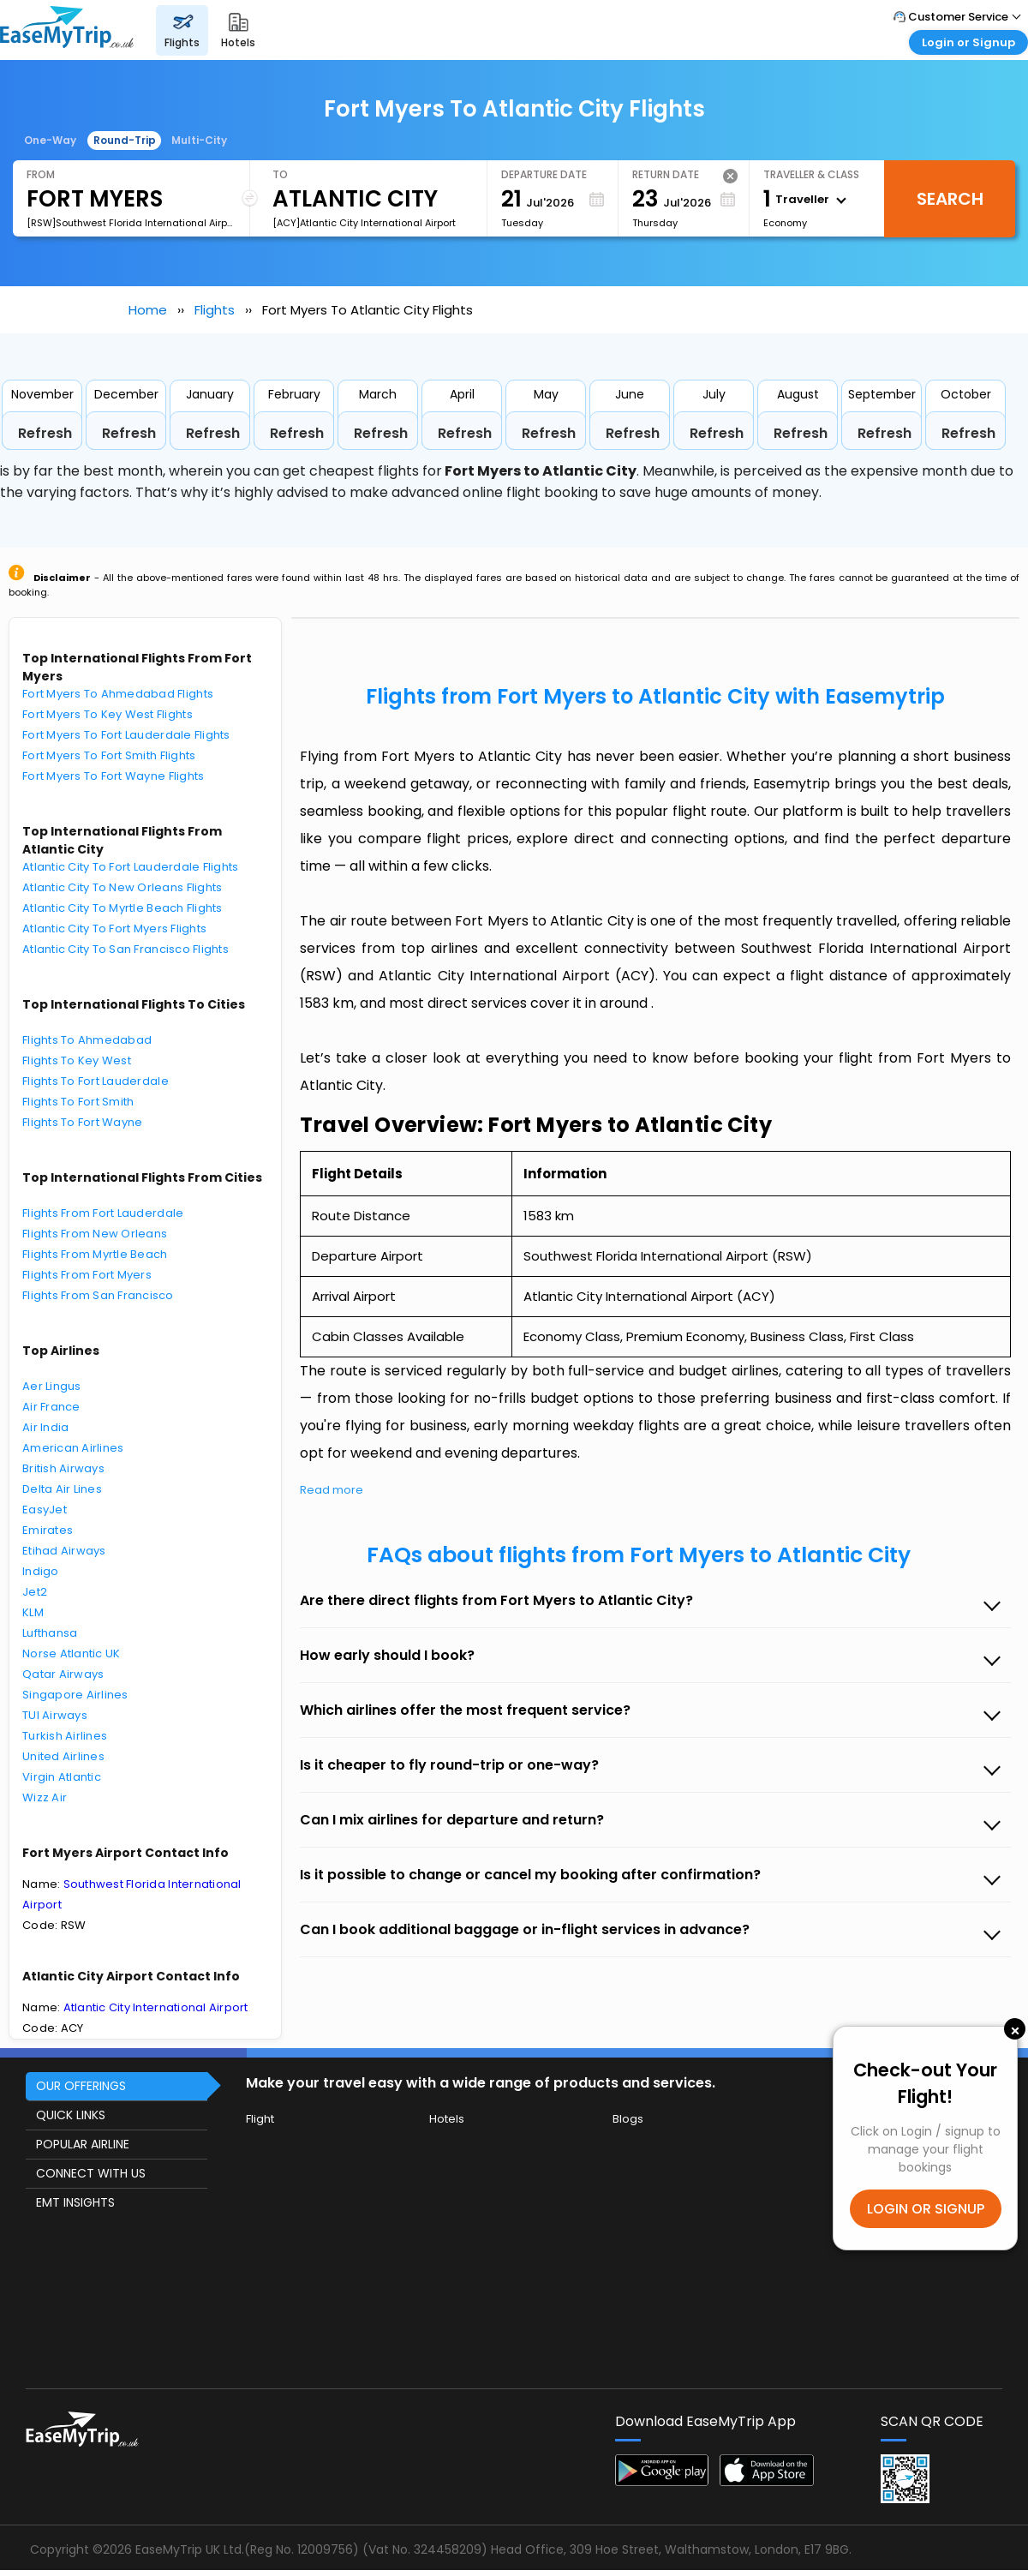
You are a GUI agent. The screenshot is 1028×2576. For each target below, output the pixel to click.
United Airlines (63, 1756)
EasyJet (44, 1509)
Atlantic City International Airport (155, 2007)
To (280, 174)
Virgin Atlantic (61, 1777)
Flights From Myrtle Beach (95, 1254)
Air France (51, 1407)
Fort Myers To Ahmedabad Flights (117, 694)
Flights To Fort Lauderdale (95, 1081)
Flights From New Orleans (94, 1233)
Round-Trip (124, 140)
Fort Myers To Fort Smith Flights (108, 755)
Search (950, 199)
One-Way (50, 140)
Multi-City (199, 140)
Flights (214, 310)
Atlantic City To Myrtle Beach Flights (122, 908)
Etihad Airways (64, 1551)
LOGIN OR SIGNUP (925, 2209)
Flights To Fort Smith (78, 1101)
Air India (45, 1427)
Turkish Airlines (64, 1736)
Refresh (45, 433)
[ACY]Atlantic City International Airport (364, 223)
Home (147, 310)
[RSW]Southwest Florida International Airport (131, 223)
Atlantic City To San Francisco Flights (125, 949)
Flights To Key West (76, 1060)
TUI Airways (54, 1715)
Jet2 (34, 1592)
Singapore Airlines (75, 1694)
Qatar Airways (63, 1674)
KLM (33, 1612)
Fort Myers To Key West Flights (107, 714)
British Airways (63, 1468)
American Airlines (72, 1448)
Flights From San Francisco (98, 1295)
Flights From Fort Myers (87, 1275)
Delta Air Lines (62, 1489)
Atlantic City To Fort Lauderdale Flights (130, 867)
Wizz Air (44, 1797)
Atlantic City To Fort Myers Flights (114, 928)
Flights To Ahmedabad (87, 1040)
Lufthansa (49, 1633)
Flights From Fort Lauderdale (102, 1213)
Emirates (47, 1530)
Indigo (40, 1571)
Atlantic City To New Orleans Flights (122, 887)
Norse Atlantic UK (71, 1653)
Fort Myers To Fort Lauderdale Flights (126, 735)
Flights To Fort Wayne (82, 1122)
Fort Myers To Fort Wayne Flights (113, 776)
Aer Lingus (51, 1386)
